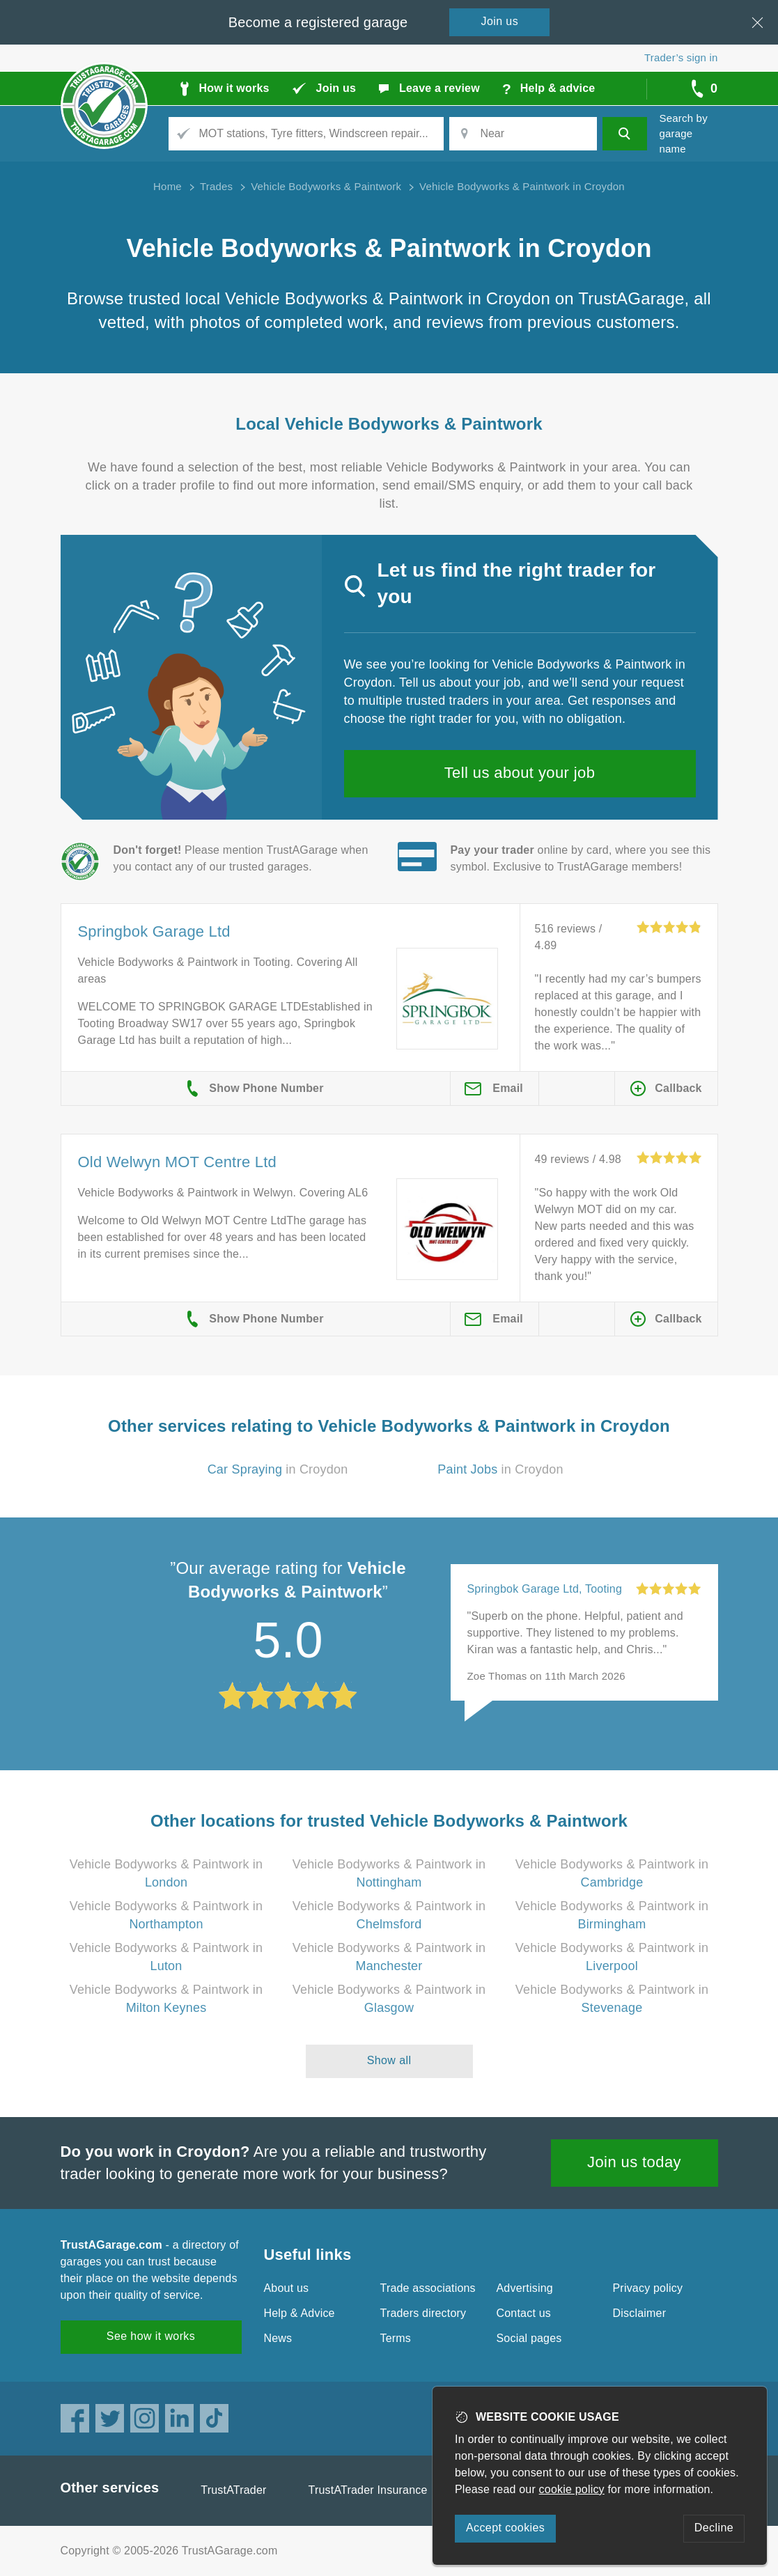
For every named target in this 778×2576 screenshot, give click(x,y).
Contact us (524, 2313)
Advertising (525, 2288)
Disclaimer (640, 2313)
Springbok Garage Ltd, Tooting (545, 1589)
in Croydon (278, 1469)
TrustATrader (233, 2490)
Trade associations (428, 2288)
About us (286, 2288)
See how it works (151, 2336)
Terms (396, 2338)
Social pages (529, 2338)
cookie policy (572, 2489)
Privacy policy (648, 2288)
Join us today (634, 2162)
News (278, 2338)
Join (500, 21)
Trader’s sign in (680, 57)
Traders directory (423, 2313)
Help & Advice (299, 2313)
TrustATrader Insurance (368, 2490)
